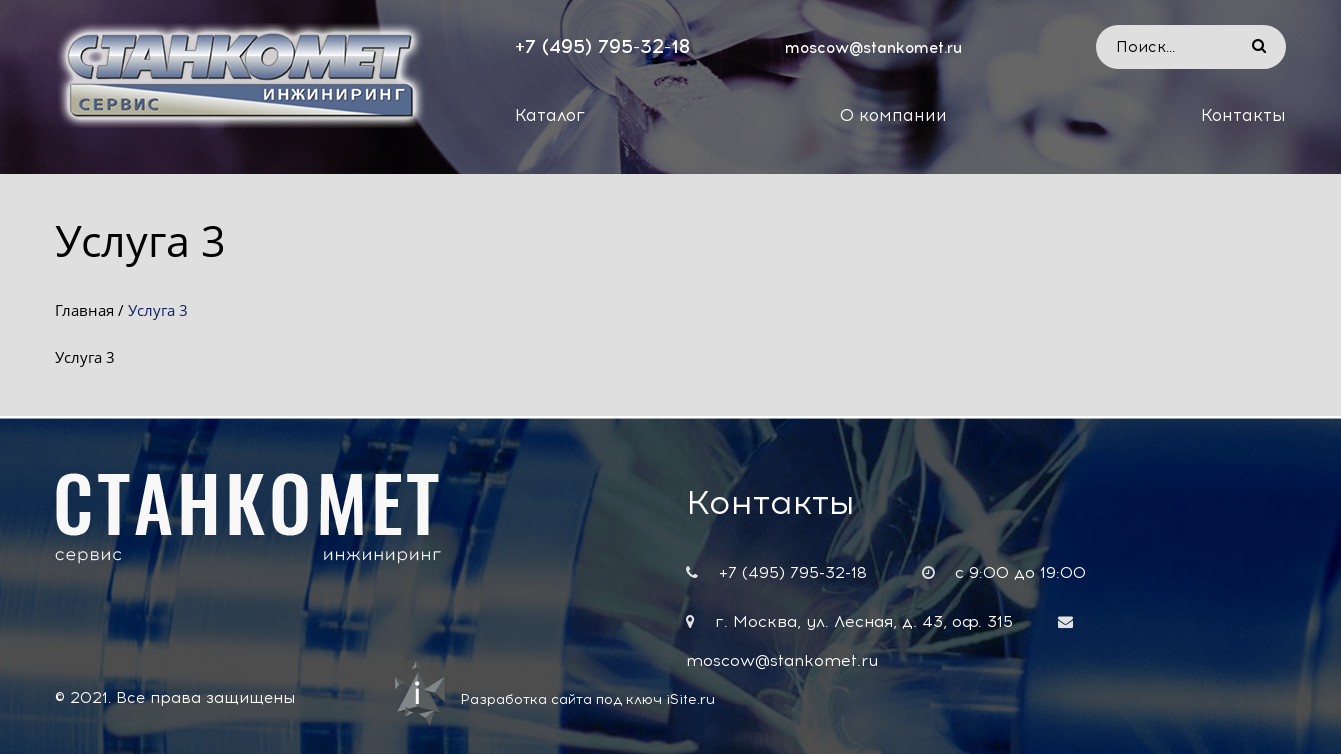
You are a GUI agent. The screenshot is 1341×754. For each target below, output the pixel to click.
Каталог (550, 115)
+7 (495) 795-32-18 (602, 46)
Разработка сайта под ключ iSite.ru (587, 699)
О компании (893, 115)
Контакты (1243, 115)
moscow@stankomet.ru (873, 48)
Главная (84, 310)
